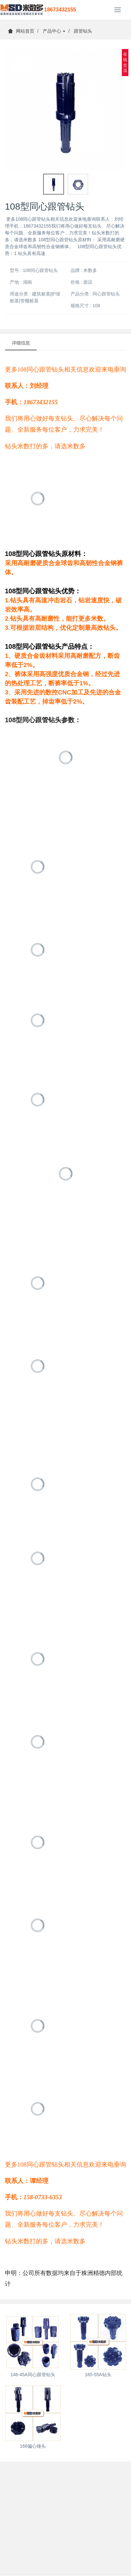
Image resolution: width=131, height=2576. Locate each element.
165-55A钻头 (98, 2374)
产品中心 (54, 31)
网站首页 (21, 31)
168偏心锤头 (33, 2446)
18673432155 (60, 9)
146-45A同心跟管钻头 (32, 2374)
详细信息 (21, 342)
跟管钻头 (83, 31)
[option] (65, 109)
